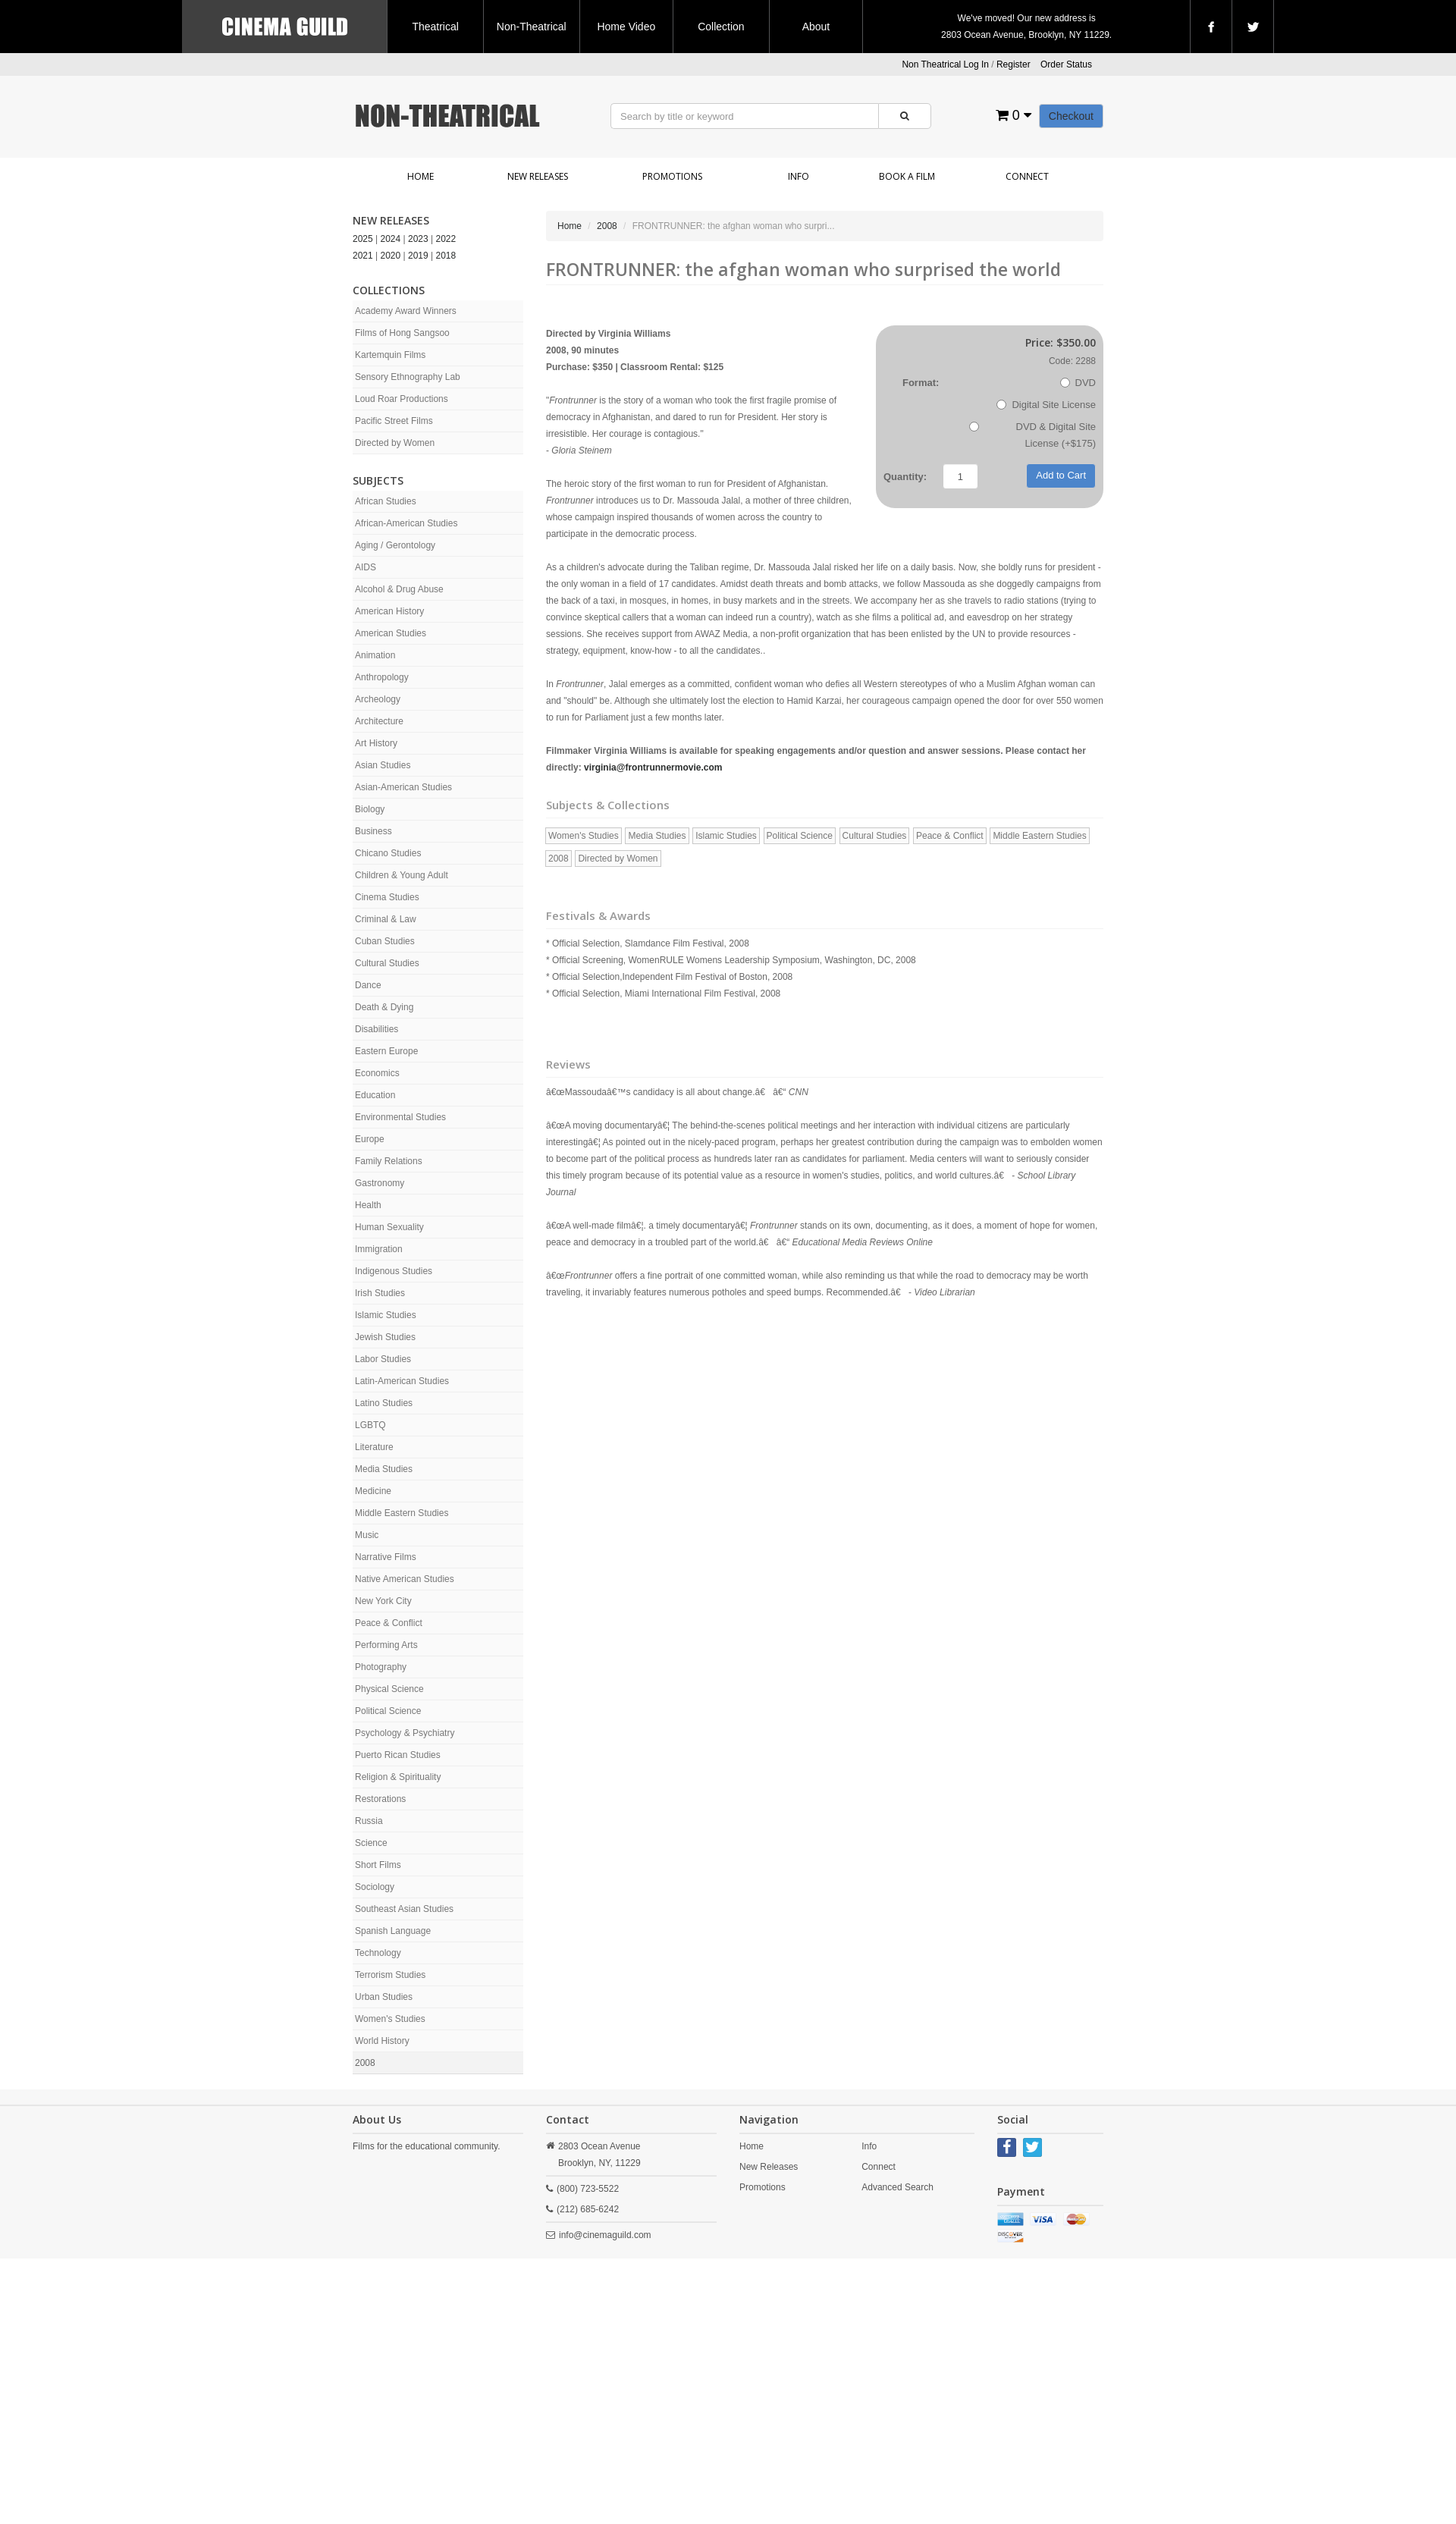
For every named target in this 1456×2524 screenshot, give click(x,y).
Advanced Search (897, 2187)
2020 (391, 255)
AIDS (365, 567)
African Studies (385, 501)
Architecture (379, 721)
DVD (1078, 382)
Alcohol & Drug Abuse (399, 589)
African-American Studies (406, 523)
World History (382, 2041)
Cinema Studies (387, 897)
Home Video (626, 26)
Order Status (1066, 64)
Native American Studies (404, 1579)
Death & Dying (384, 1007)
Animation (375, 655)
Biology (369, 809)
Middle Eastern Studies (401, 1513)
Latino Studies (384, 1403)
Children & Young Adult (401, 875)
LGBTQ (370, 1425)
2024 (391, 239)
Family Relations (388, 1161)
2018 (446, 255)
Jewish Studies (385, 1337)
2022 (446, 239)
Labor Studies (383, 1359)
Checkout (1071, 116)
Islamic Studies (385, 1315)
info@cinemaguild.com (605, 2235)
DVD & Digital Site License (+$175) (1032, 435)
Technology (378, 1953)
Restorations (380, 1799)
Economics (377, 1073)
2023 (418, 239)
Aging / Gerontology (395, 545)
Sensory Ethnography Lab (407, 377)
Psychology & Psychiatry (404, 1733)
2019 (418, 255)
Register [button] (1013, 64)
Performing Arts (386, 1645)
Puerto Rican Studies (398, 1755)
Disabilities (376, 1029)
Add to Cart (1061, 475)
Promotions (672, 176)
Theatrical (435, 26)
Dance (368, 985)
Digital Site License (1046, 404)
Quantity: (905, 476)
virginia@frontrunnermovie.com (653, 767)
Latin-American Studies (402, 1381)
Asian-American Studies (403, 787)
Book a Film (907, 176)
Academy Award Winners (406, 311)
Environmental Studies (400, 1117)
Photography (380, 1667)
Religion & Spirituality (398, 1777)
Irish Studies (380, 1293)
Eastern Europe (386, 1051)
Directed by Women (395, 443)
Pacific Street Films (394, 421)
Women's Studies (390, 2019)
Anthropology (382, 677)
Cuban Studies (385, 941)
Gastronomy (379, 1183)
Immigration (379, 1249)
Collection (721, 26)
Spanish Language (393, 1931)
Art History (376, 743)
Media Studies (384, 1469)
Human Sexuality (389, 1227)
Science (371, 1843)
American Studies (390, 633)
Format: (920, 382)
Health (368, 1205)
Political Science (388, 1711)
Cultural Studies (387, 963)
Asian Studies (382, 765)
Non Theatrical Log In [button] (945, 64)
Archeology (377, 699)
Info (798, 176)
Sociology (374, 1887)
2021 (363, 255)
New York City (383, 1601)
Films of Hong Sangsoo (402, 333)
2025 (363, 239)
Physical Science (389, 1689)
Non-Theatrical (531, 26)
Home (420, 176)
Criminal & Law (385, 919)
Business (373, 831)
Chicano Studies (388, 853)
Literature (374, 1447)
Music (366, 1535)
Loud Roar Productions (401, 399)
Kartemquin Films (390, 355)
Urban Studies (384, 1997)
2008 (365, 2063)
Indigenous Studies (393, 1271)
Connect (1027, 176)
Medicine (373, 1491)
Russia (369, 1821)
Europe (369, 1139)
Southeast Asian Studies (404, 1909)
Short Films (378, 1865)
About (816, 26)
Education (375, 1095)
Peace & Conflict (388, 1623)
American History (389, 611)
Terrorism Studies (390, 1975)
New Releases (537, 176)
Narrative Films (385, 1557)
